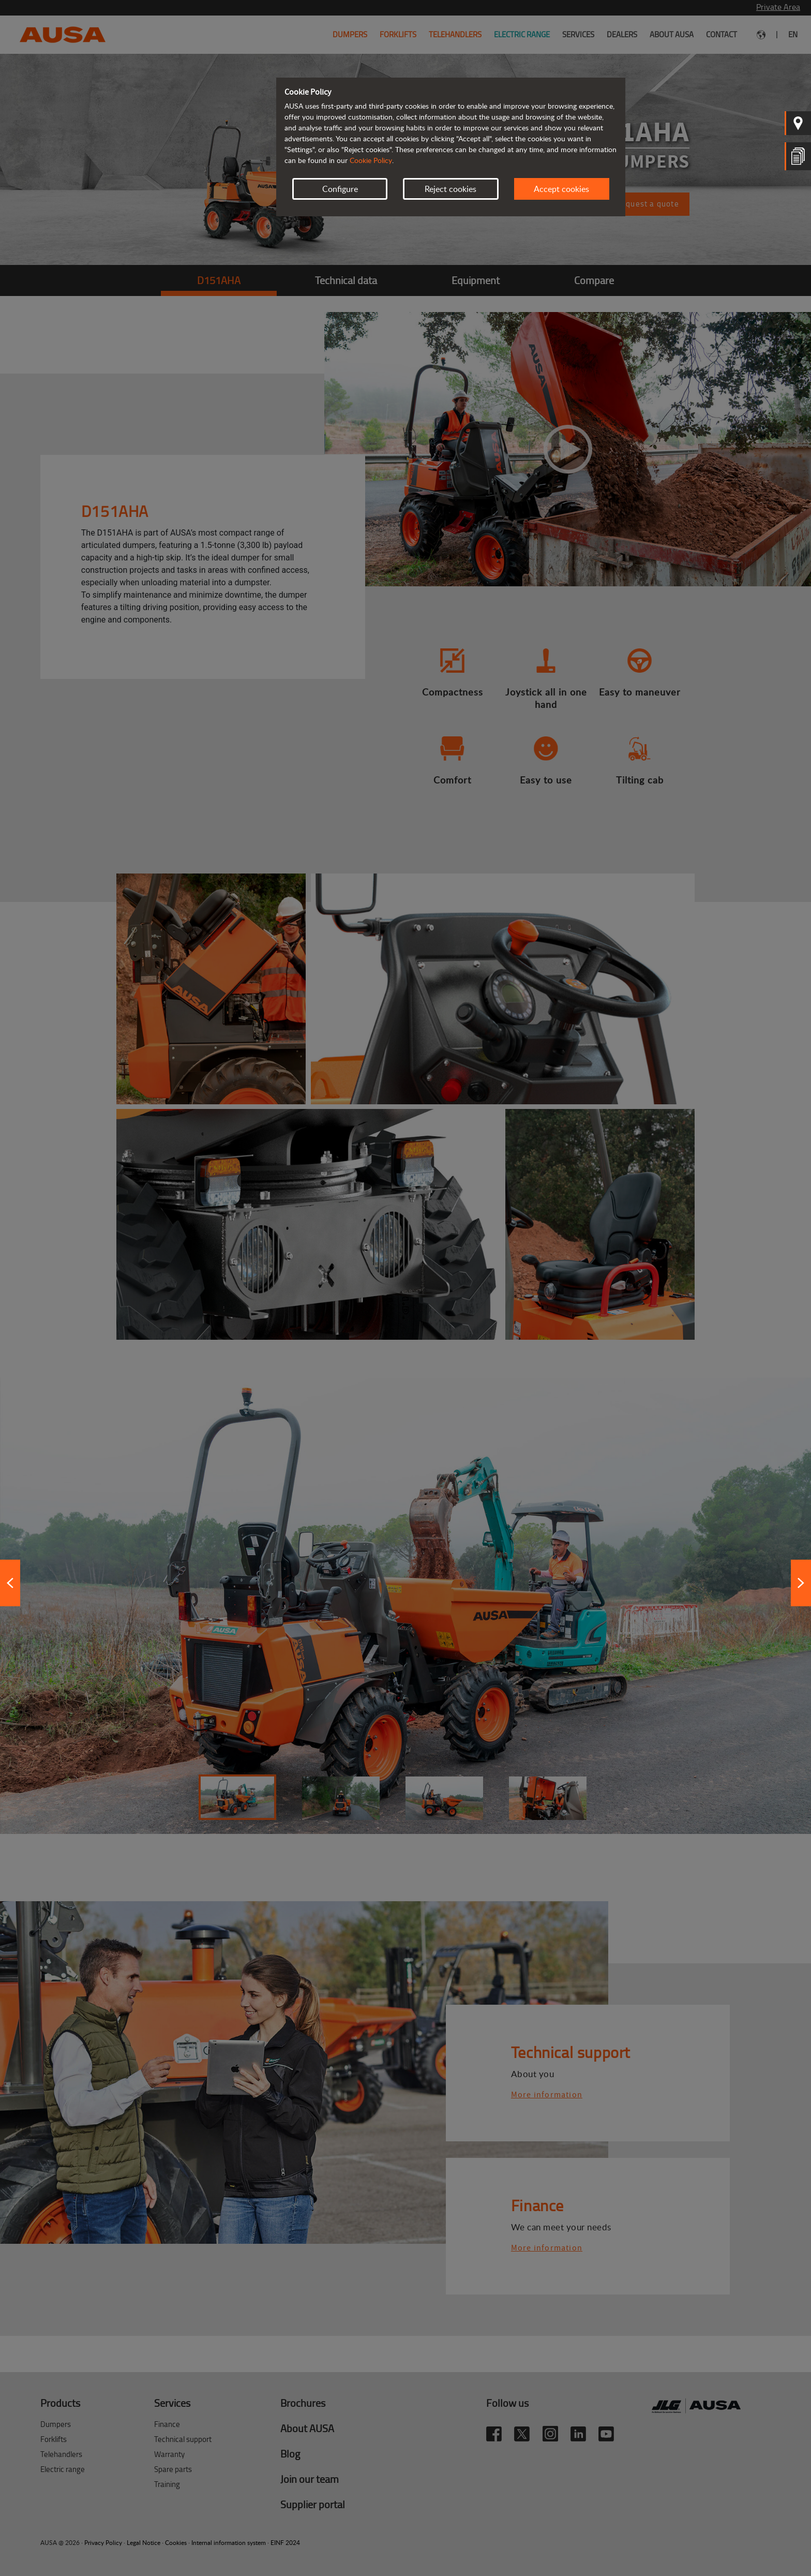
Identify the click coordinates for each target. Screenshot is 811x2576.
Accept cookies (561, 189)
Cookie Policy (371, 160)
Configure (340, 189)
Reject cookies (450, 189)
